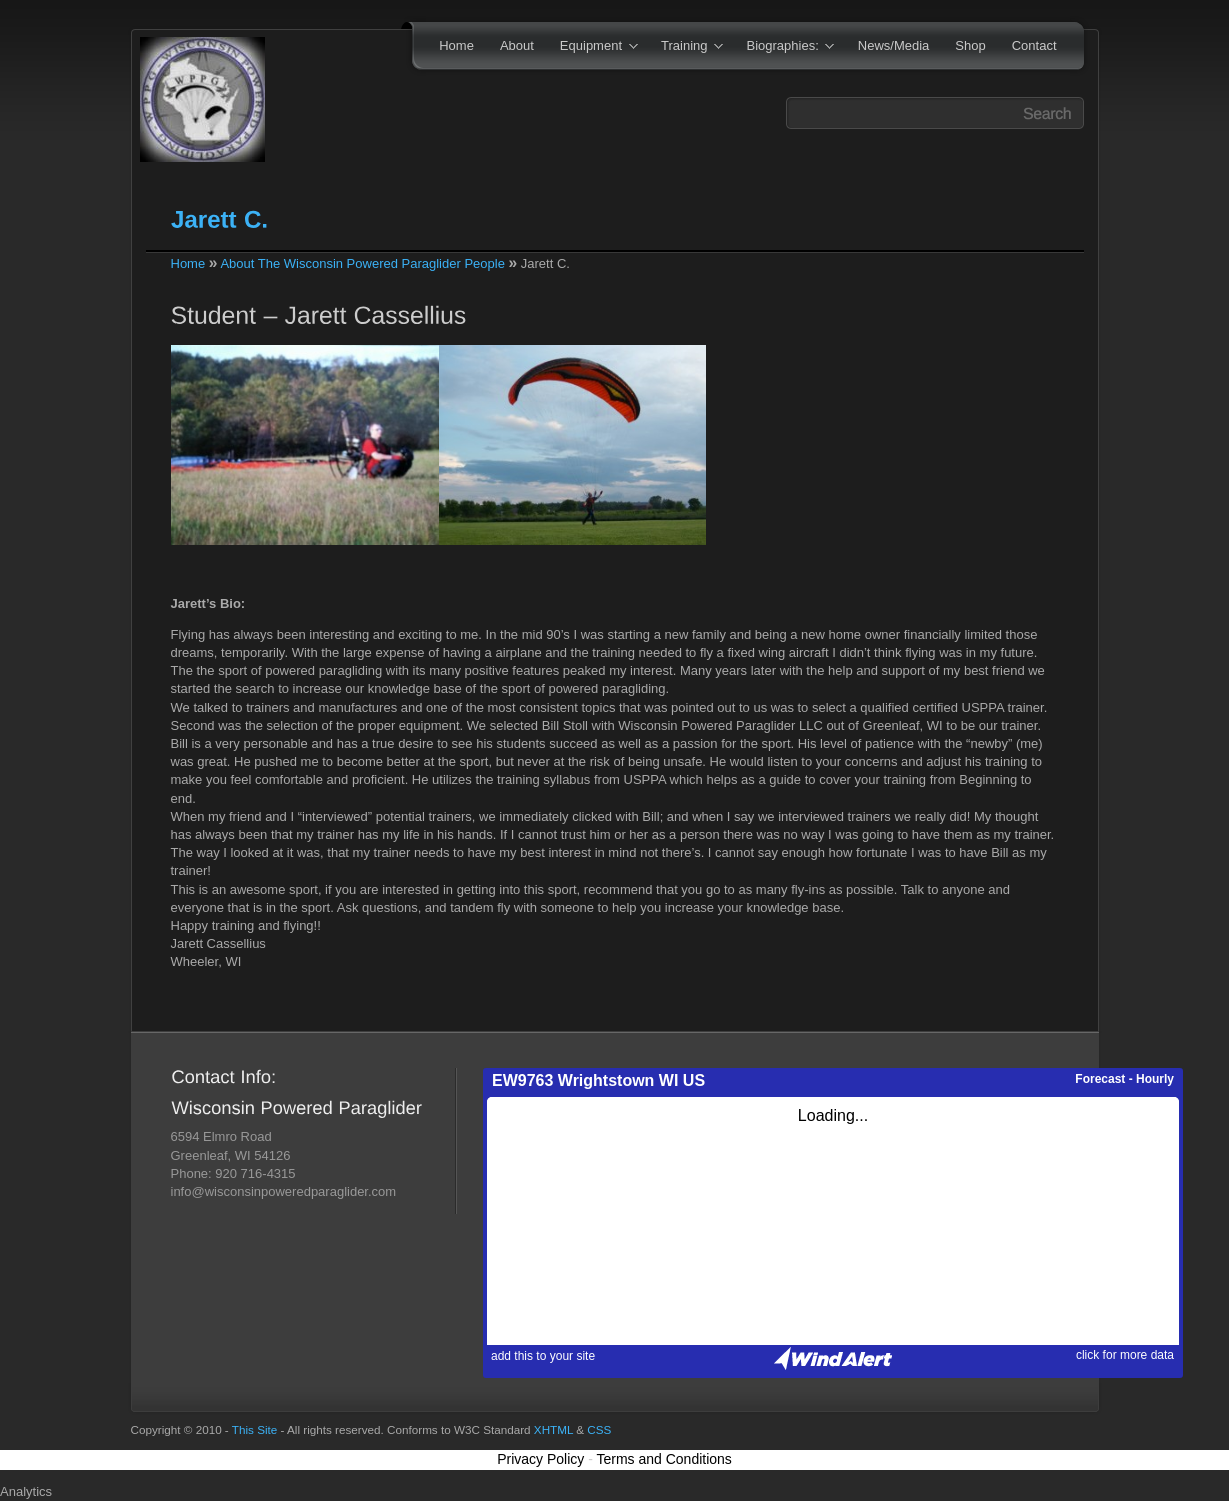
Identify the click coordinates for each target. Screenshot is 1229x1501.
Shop (970, 45)
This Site (254, 1429)
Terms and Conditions (663, 1459)
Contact (1034, 45)
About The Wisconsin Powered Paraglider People (362, 263)
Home (456, 45)
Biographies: (784, 47)
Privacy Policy (540, 1459)
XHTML (553, 1429)
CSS (599, 1429)
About (517, 45)
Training (685, 47)
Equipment (592, 47)
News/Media (894, 45)
